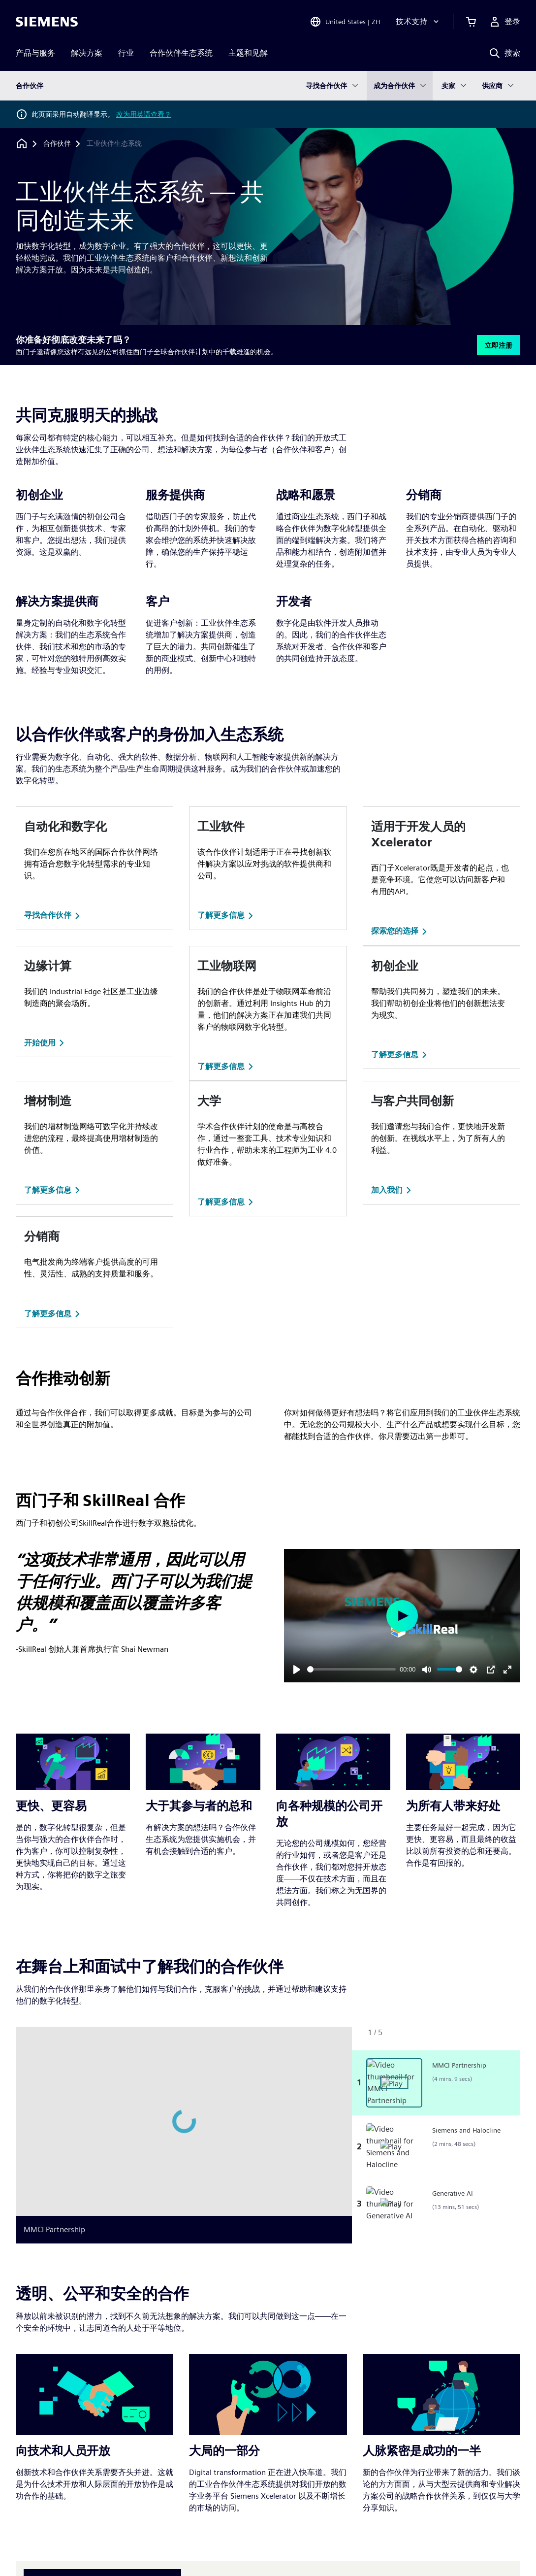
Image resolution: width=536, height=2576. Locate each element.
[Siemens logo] (47, 22)
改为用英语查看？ (143, 114)
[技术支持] (418, 22)
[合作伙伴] (57, 143)
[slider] (351, 1669)
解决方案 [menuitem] (86, 53)
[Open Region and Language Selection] (345, 22)
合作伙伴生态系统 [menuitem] (181, 53)
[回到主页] (22, 143)
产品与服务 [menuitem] (35, 53)
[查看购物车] (471, 22)
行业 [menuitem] (126, 53)
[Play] (297, 1669)
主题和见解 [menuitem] (248, 53)
